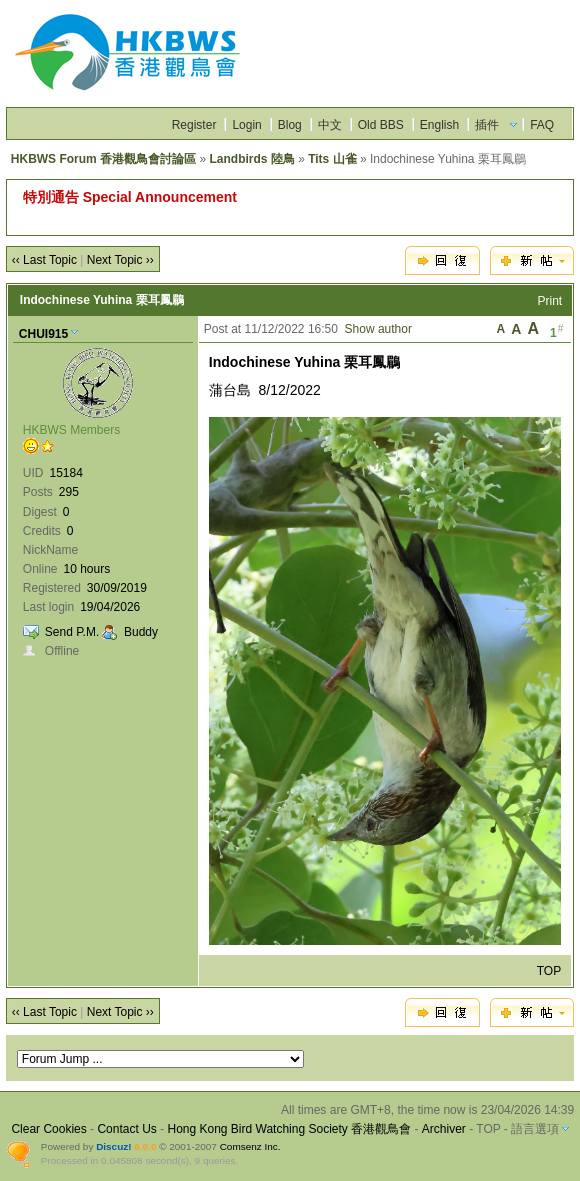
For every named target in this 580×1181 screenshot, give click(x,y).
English (439, 125)
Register (194, 125)
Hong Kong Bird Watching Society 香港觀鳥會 (289, 1129)
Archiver (444, 1129)
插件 (487, 125)
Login (246, 125)
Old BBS (381, 125)
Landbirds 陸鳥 (251, 159)
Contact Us (126, 1129)
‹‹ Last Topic (44, 260)
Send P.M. (72, 632)
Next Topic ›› (120, 260)
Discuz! (113, 1146)
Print (550, 301)
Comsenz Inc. (250, 1146)
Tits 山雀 (332, 159)
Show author (378, 329)
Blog (290, 125)
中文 (330, 125)
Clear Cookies (48, 1129)
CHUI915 (43, 334)
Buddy (141, 632)
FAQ (542, 125)
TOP (549, 971)
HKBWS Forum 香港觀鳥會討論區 (103, 159)
